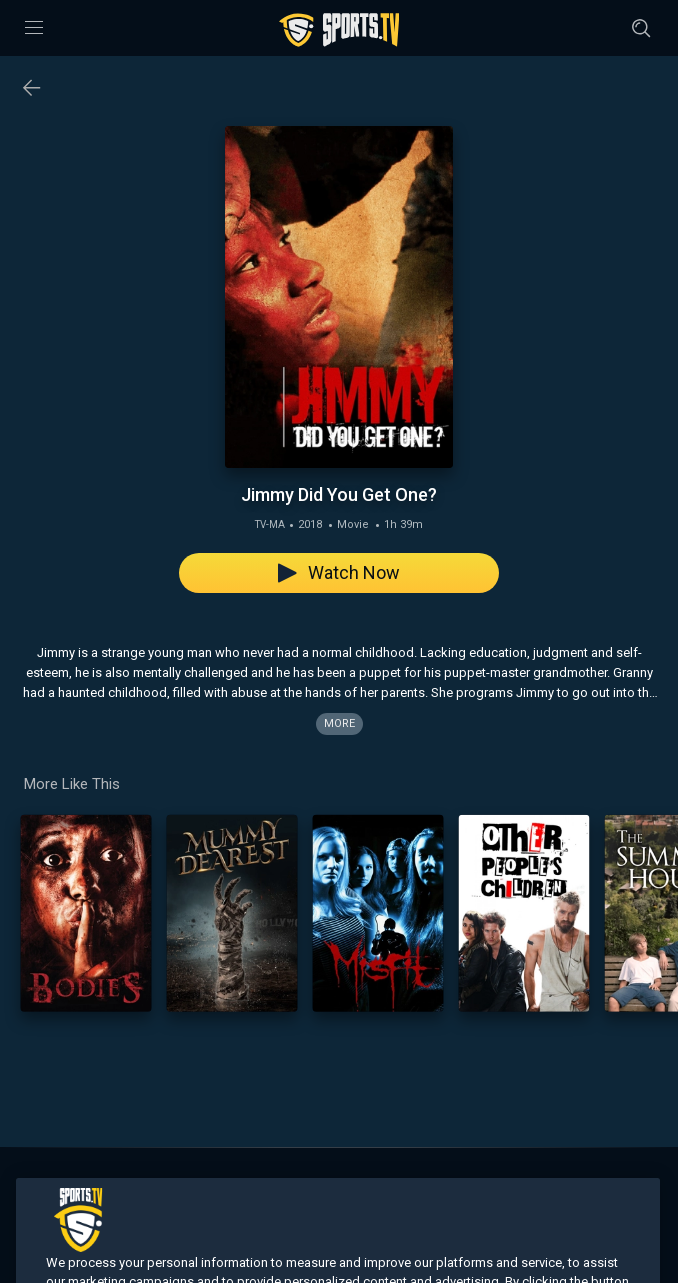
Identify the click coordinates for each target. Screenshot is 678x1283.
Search (264, 1187)
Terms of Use (445, 1187)
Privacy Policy (536, 1187)
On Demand (196, 1187)
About (316, 1187)
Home (36, 1187)
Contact (370, 1187)
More (339, 723)
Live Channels (108, 1187)
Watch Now (339, 572)
